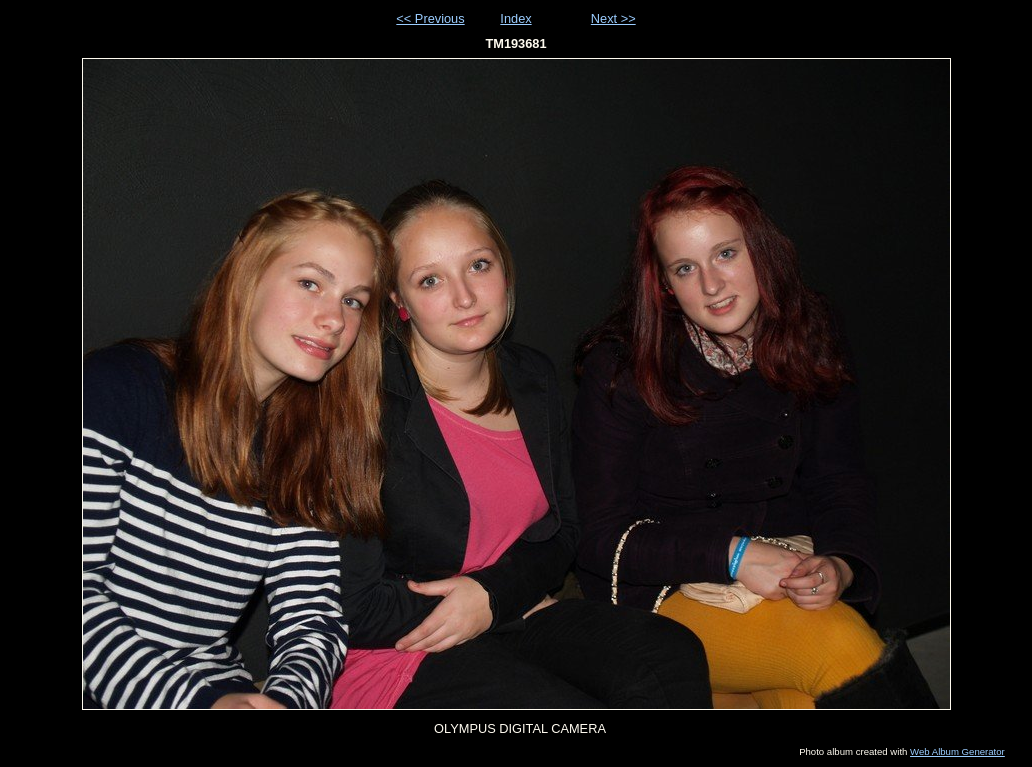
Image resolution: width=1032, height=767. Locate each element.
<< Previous (430, 18)
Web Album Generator (957, 751)
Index (515, 18)
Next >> (613, 18)
